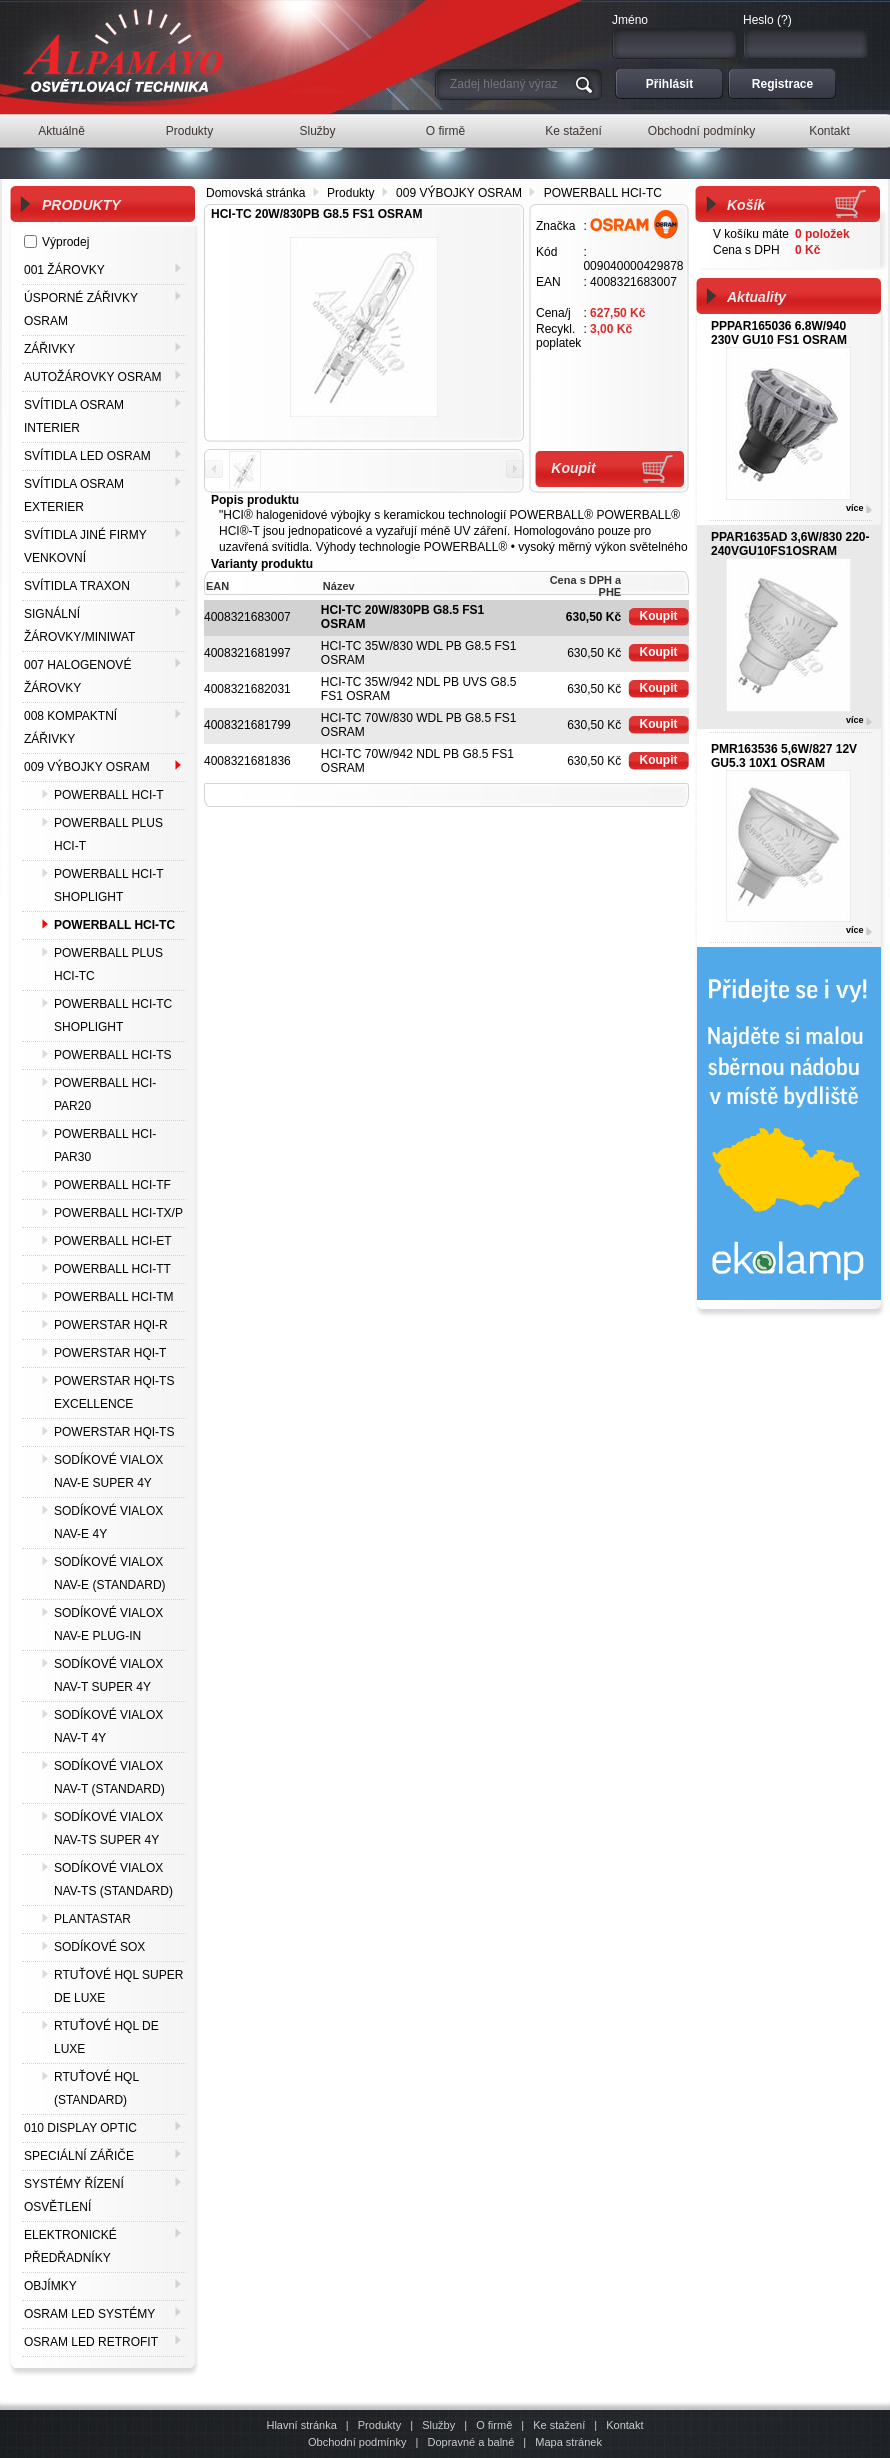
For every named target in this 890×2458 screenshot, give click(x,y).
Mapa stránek (568, 2442)
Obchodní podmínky (357, 2442)
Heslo (758, 20)
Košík (746, 205)
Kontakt (624, 2425)
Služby (438, 2425)
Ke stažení (559, 2425)
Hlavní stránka (301, 2425)
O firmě (494, 2425)
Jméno (630, 20)
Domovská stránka (255, 193)
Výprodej (65, 242)
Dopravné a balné (470, 2442)
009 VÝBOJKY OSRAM (459, 193)
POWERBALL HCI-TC (603, 193)
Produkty (350, 193)
